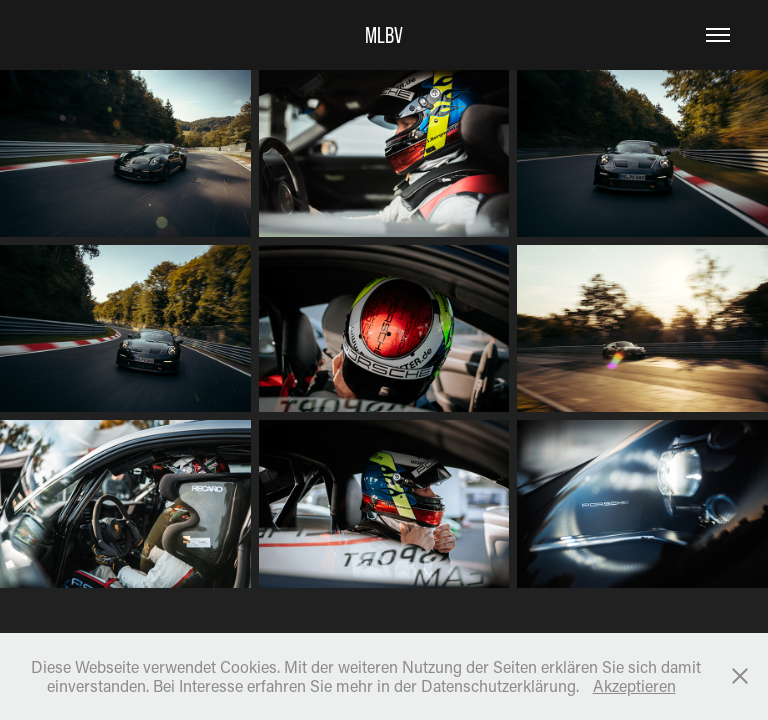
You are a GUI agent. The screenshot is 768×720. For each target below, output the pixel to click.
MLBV (384, 35)
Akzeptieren (634, 685)
